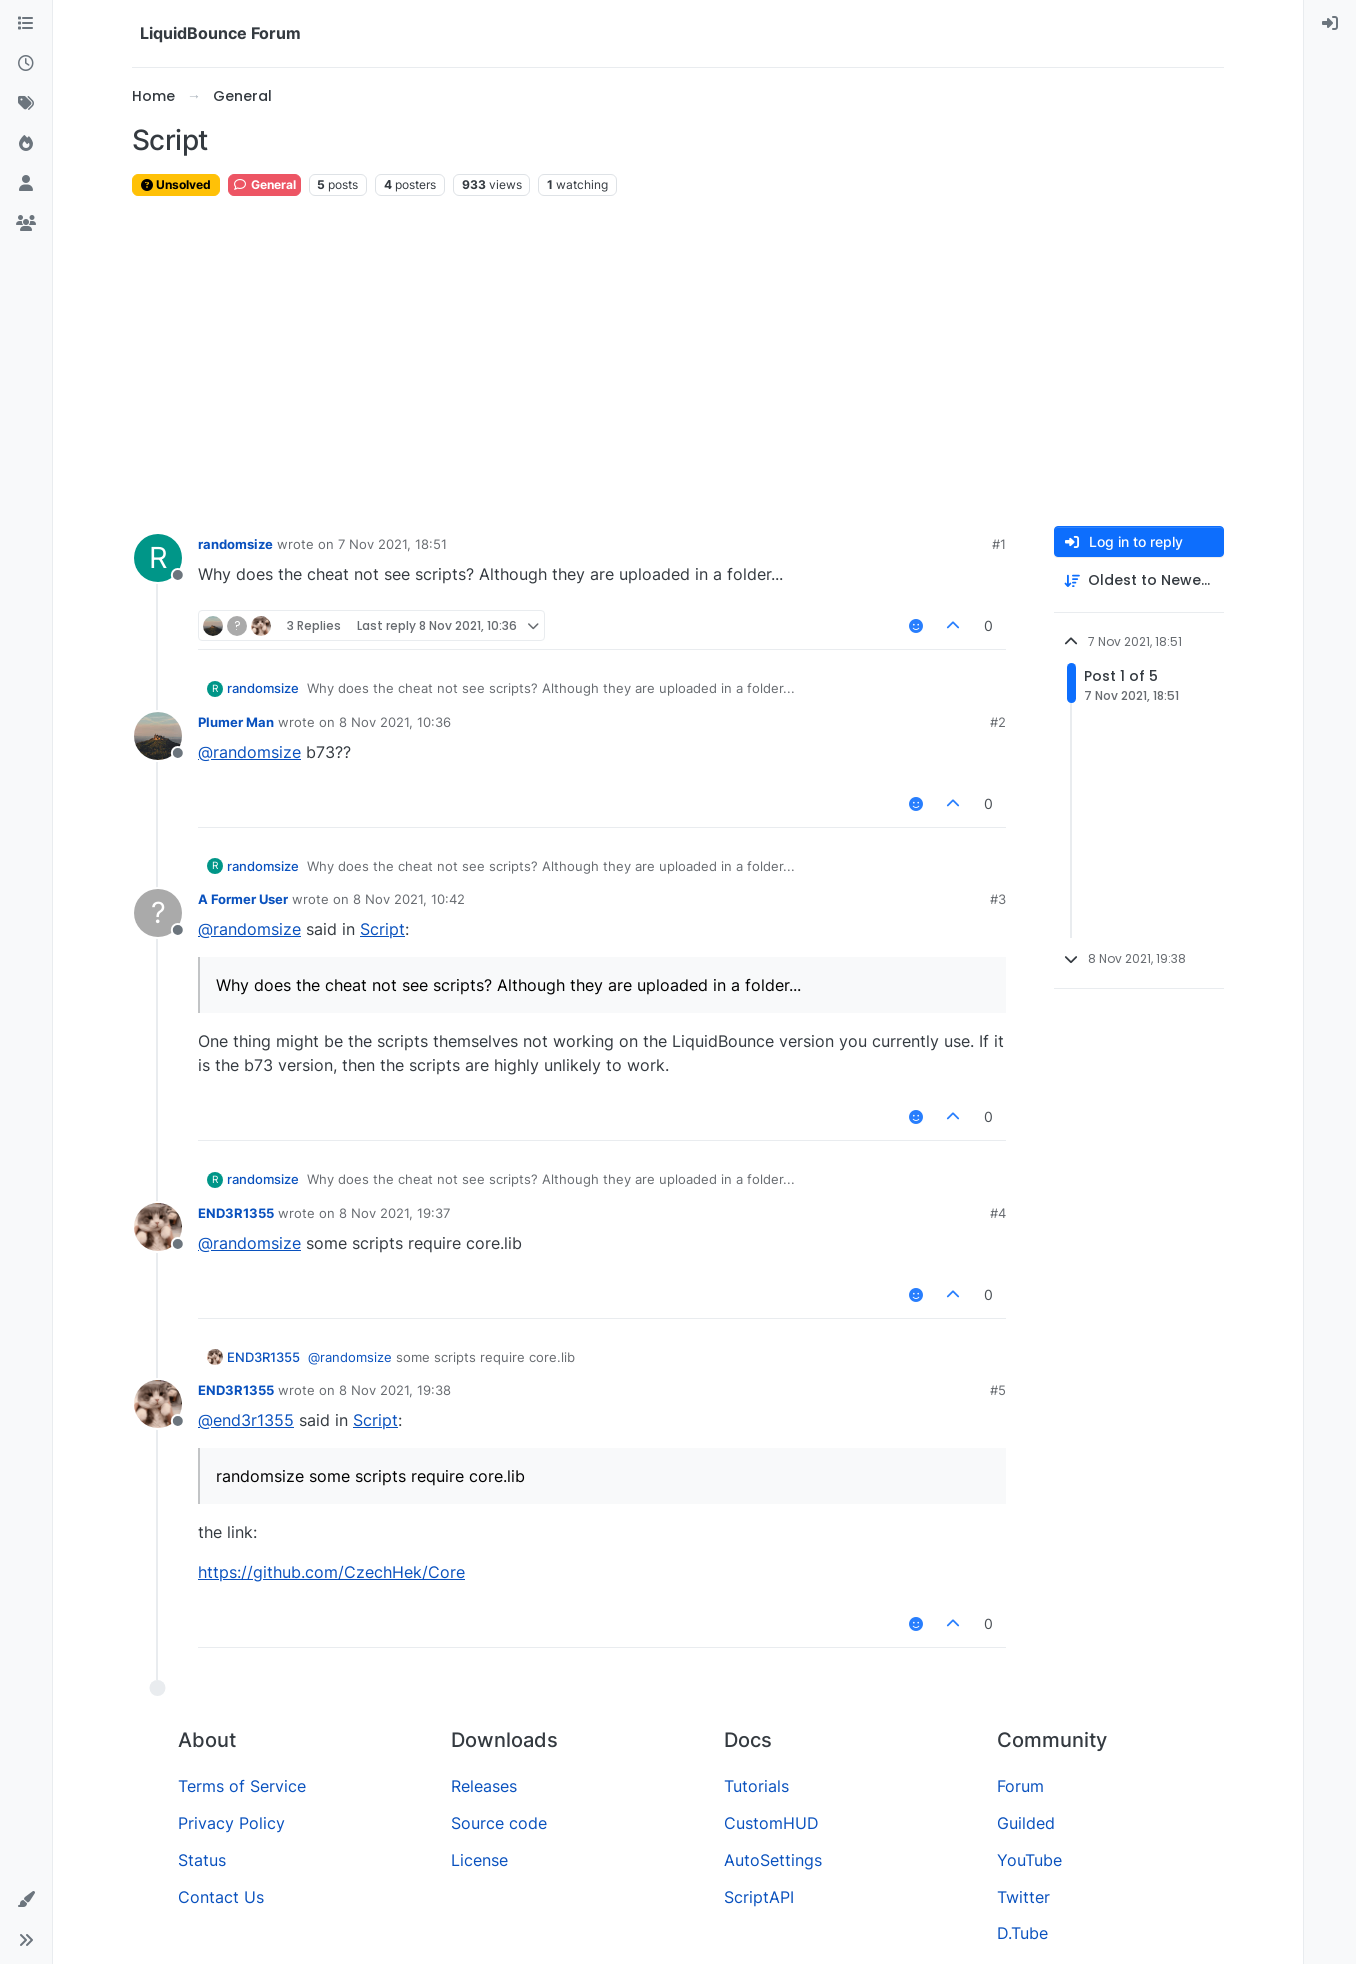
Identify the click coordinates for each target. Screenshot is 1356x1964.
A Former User (243, 899)
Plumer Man (236, 722)
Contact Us (221, 1897)
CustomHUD (771, 1823)
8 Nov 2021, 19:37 (394, 1213)
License (479, 1860)
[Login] (1330, 24)
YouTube (1029, 1860)
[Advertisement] (678, 362)
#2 (998, 722)
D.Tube (1022, 1933)
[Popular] (26, 144)
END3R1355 (236, 1213)
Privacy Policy (231, 1823)
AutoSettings (773, 1860)
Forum (1020, 1786)
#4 (998, 1213)
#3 (998, 899)
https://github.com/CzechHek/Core (331, 1572)
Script (382, 929)
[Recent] (26, 64)
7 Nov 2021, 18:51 (392, 544)
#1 (999, 544)
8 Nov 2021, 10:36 (395, 722)
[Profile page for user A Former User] (158, 913)
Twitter (1023, 1897)
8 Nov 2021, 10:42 (409, 899)
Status (202, 1860)
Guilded (1026, 1823)
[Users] (26, 184)
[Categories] (26, 24)
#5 (998, 1390)
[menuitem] (1330, 24)
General (264, 184)
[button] (26, 1900)
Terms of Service (242, 1786)
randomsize (235, 544)
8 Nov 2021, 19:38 (395, 1390)
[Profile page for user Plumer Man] (158, 736)
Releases (484, 1786)
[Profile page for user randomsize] (158, 558)
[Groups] (26, 224)
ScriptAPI (759, 1897)
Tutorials (756, 1786)
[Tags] (26, 104)
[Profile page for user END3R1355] (158, 1227)
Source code (499, 1823)
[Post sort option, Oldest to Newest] (1139, 580)
